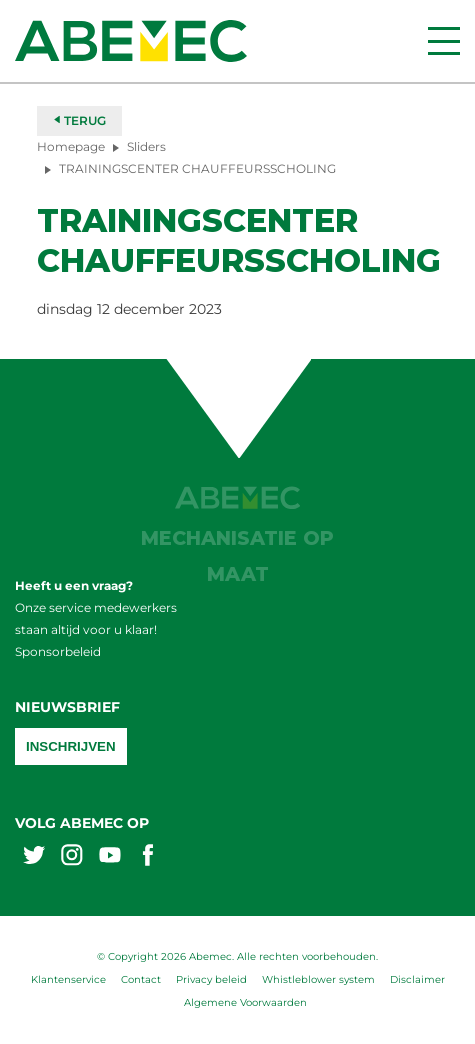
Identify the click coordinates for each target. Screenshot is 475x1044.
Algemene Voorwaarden (245, 1002)
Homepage (71, 146)
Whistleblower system (318, 979)
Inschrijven (71, 746)
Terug (79, 120)
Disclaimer (417, 979)
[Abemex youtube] (110, 857)
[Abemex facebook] (148, 857)
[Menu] (444, 41)
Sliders (146, 146)
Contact (141, 979)
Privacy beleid (211, 979)
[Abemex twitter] (34, 857)
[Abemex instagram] (72, 857)
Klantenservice (68, 979)
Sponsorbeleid (58, 651)
